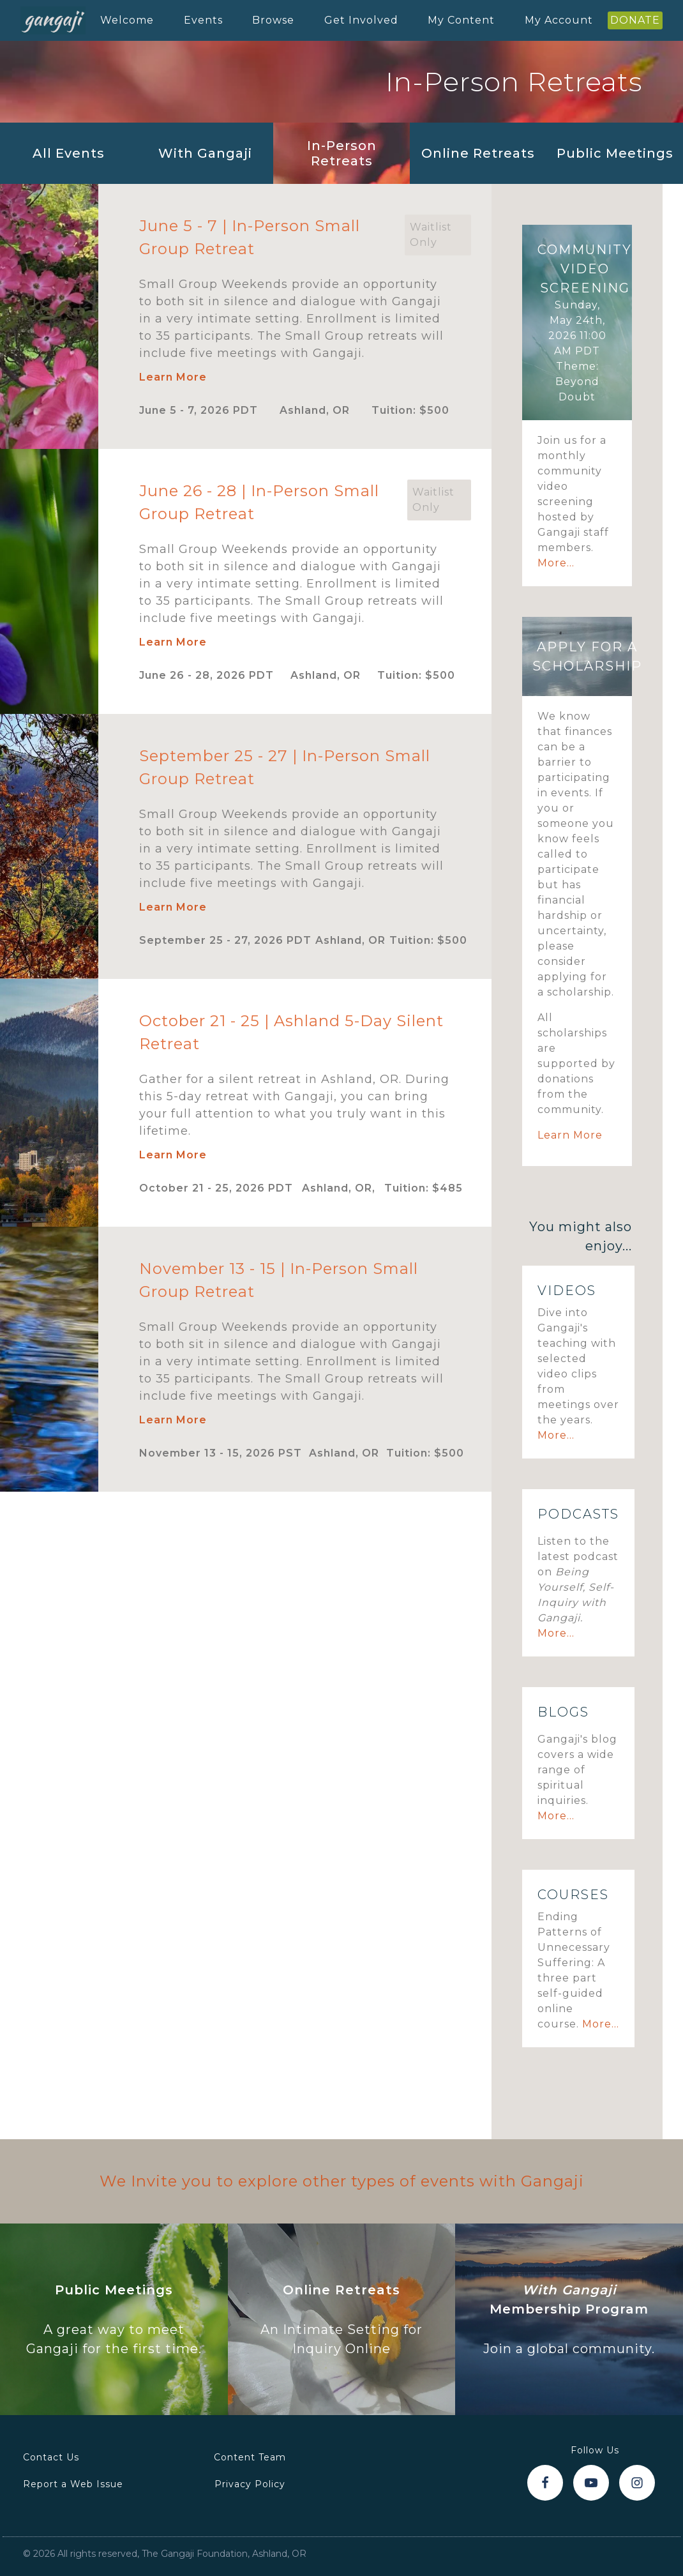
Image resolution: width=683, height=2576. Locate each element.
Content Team (250, 2457)
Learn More (173, 377)
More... (555, 563)
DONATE (635, 20)
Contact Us (51, 2457)
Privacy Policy (249, 2484)
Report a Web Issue (73, 2484)
